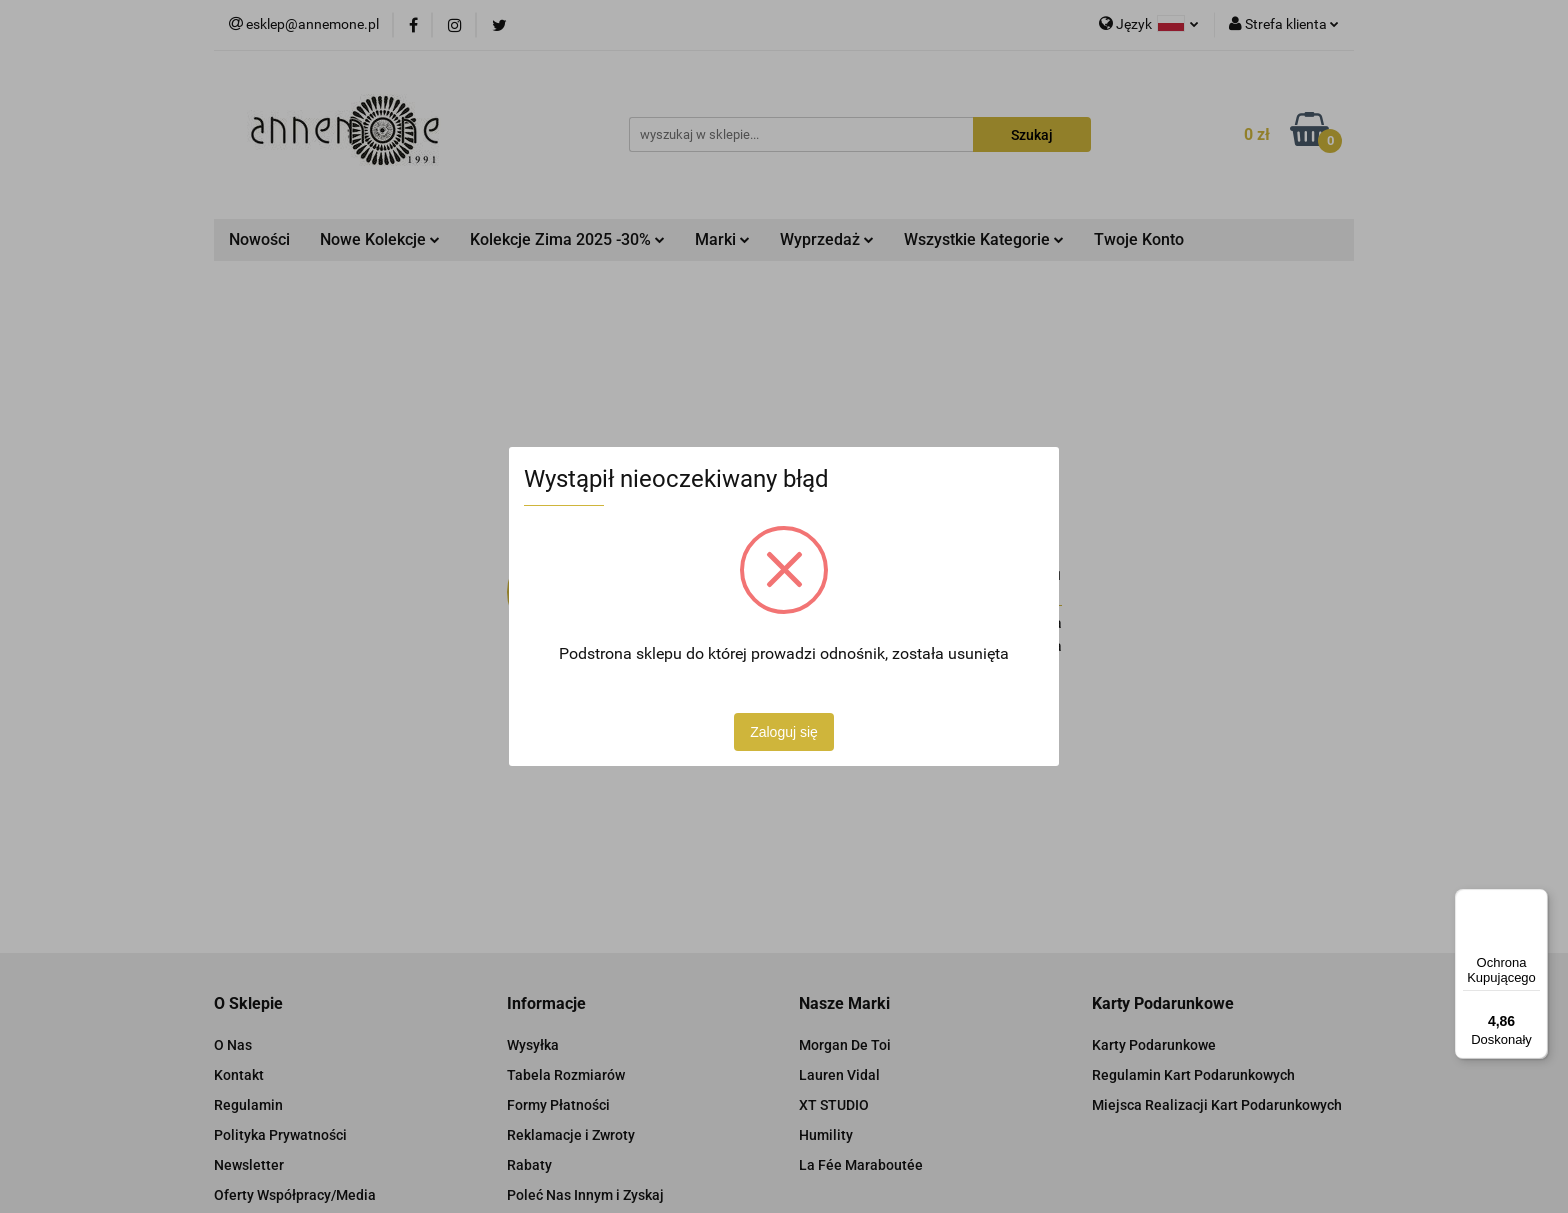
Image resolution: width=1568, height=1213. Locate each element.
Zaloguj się (784, 732)
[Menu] (1536, 901)
